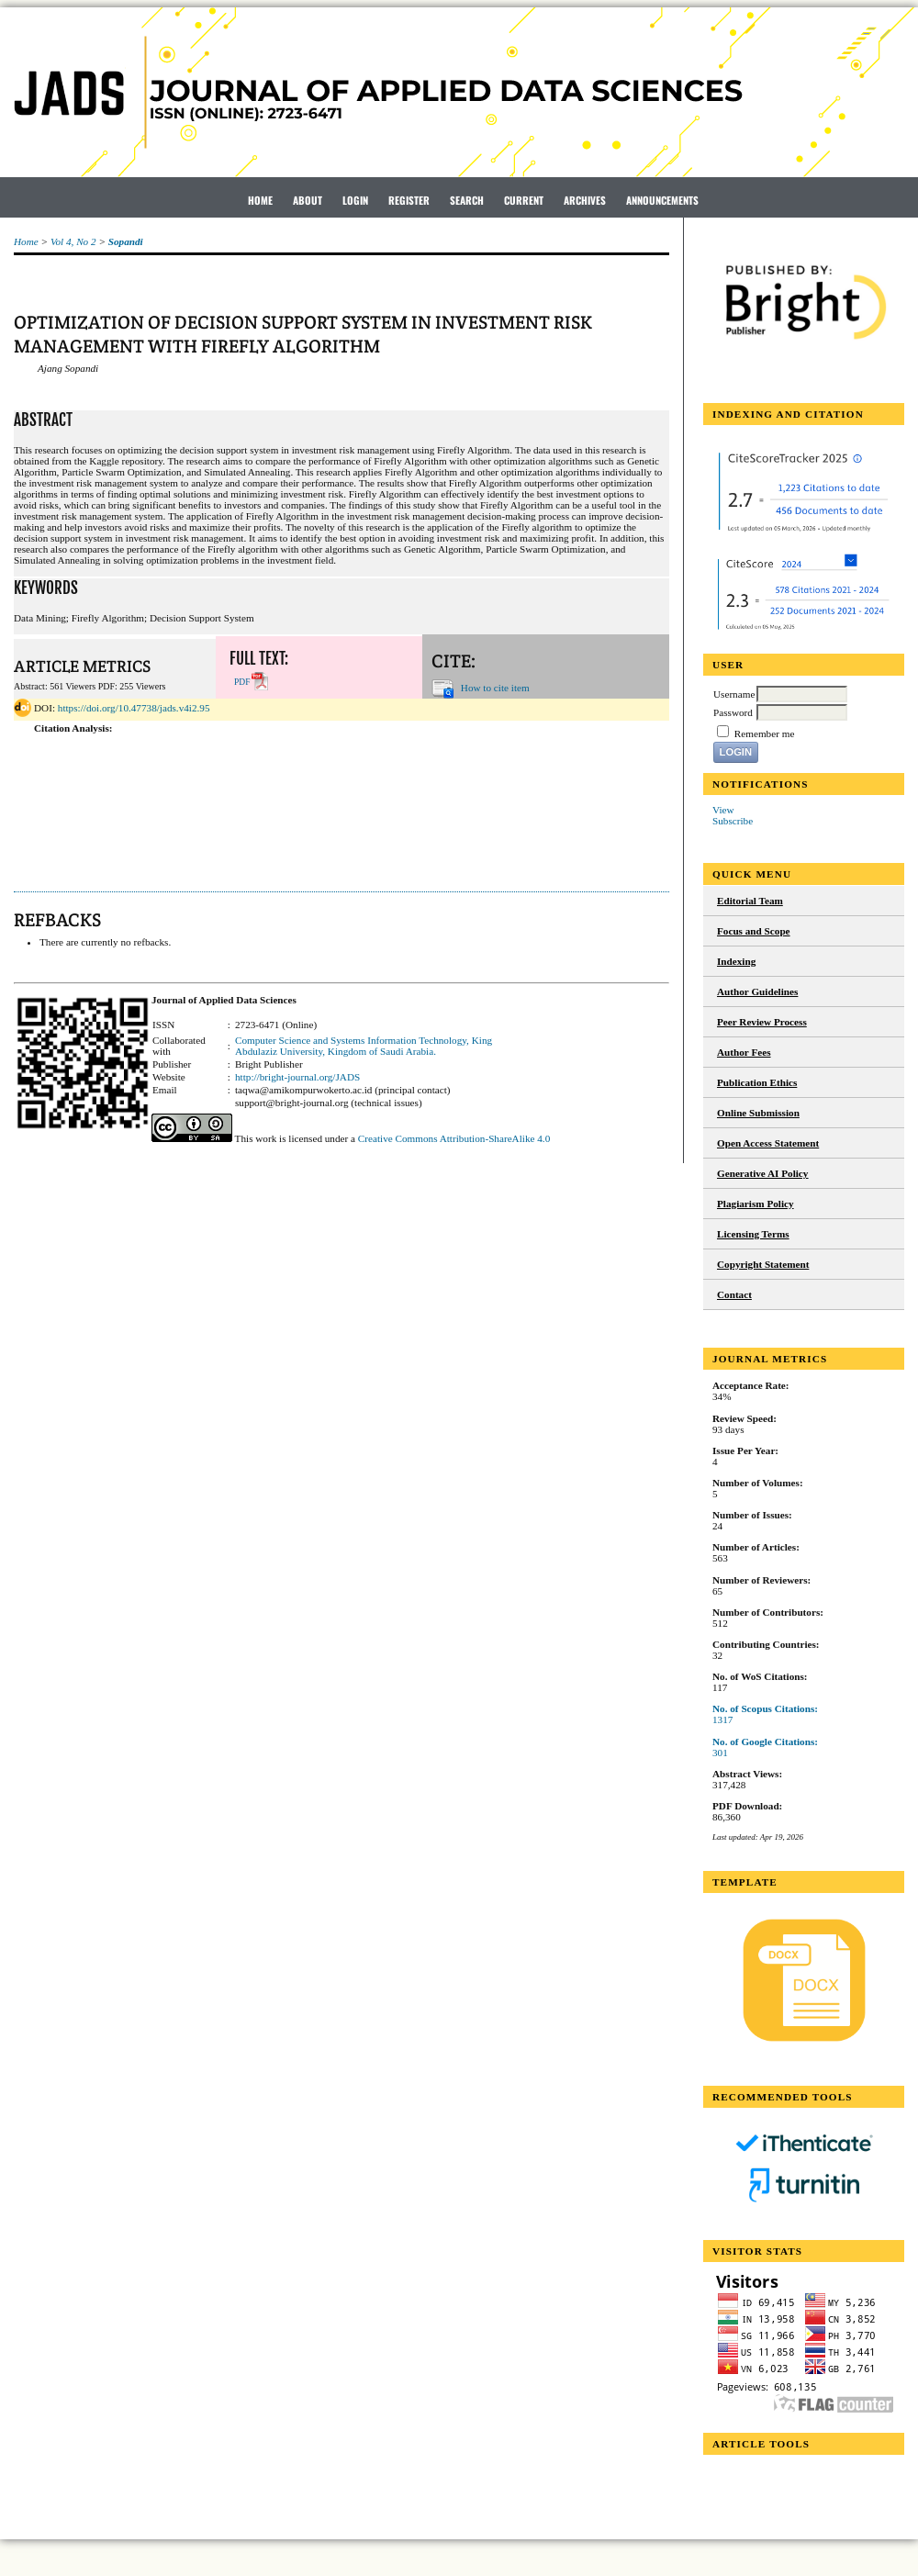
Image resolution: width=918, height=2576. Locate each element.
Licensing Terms (753, 1233)
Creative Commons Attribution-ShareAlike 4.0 (454, 1138)
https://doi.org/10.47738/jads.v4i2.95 (134, 707)
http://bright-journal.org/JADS (297, 1076)
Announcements (662, 200)
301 (720, 1752)
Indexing (736, 961)
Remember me (764, 733)
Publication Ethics (757, 1082)
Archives (585, 200)
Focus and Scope (753, 930)
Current (523, 200)
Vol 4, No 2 (73, 241)
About (307, 200)
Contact (734, 1294)
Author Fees (744, 1052)
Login (355, 200)
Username (734, 694)
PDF (242, 682)
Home (260, 200)
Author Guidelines (757, 991)
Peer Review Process (762, 1021)
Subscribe (732, 820)
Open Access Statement (768, 1142)
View (723, 809)
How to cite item (495, 686)
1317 (722, 1719)
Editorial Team (750, 900)
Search (467, 200)
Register (409, 200)
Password (733, 712)
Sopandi (125, 241)
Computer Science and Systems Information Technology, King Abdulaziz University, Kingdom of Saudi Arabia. (363, 1046)
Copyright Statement (763, 1264)
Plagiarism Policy (755, 1203)
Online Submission (758, 1112)
